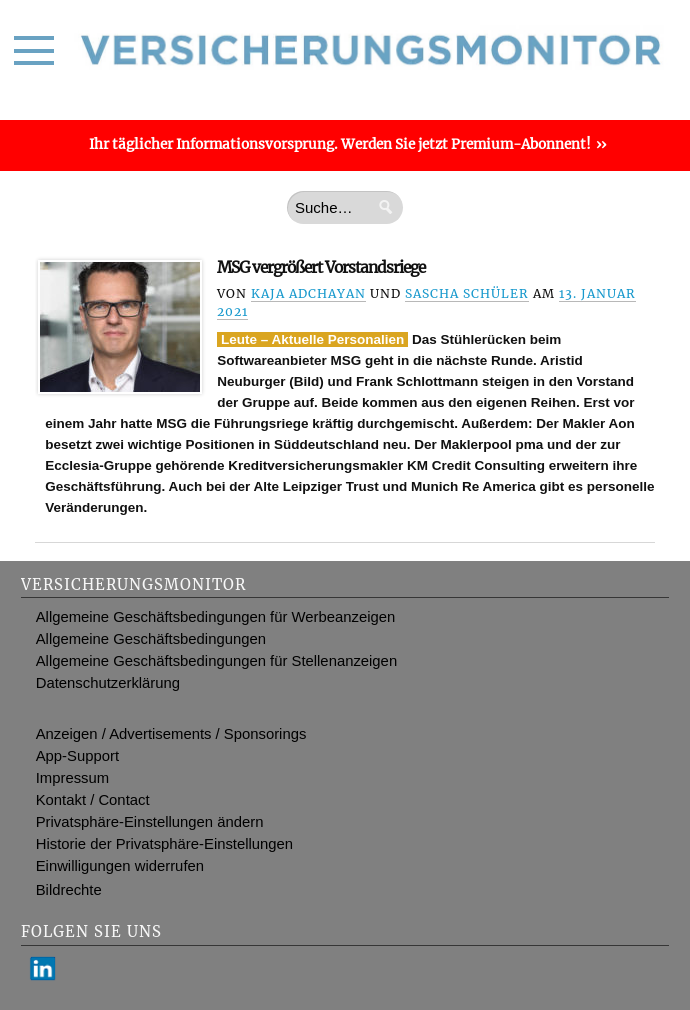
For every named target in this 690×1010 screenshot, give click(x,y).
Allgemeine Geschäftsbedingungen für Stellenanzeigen (216, 661)
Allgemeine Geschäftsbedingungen (151, 639)
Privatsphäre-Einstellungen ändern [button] (150, 822)
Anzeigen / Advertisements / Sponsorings (171, 734)
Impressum (72, 778)
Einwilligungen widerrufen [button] (120, 866)
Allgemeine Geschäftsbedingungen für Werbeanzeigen (216, 617)
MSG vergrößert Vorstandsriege (321, 267)
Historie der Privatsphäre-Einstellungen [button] (164, 844)
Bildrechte (69, 890)
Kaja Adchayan (308, 293)
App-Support (77, 756)
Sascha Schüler (467, 293)
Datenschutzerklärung (108, 683)
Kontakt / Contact (93, 800)
